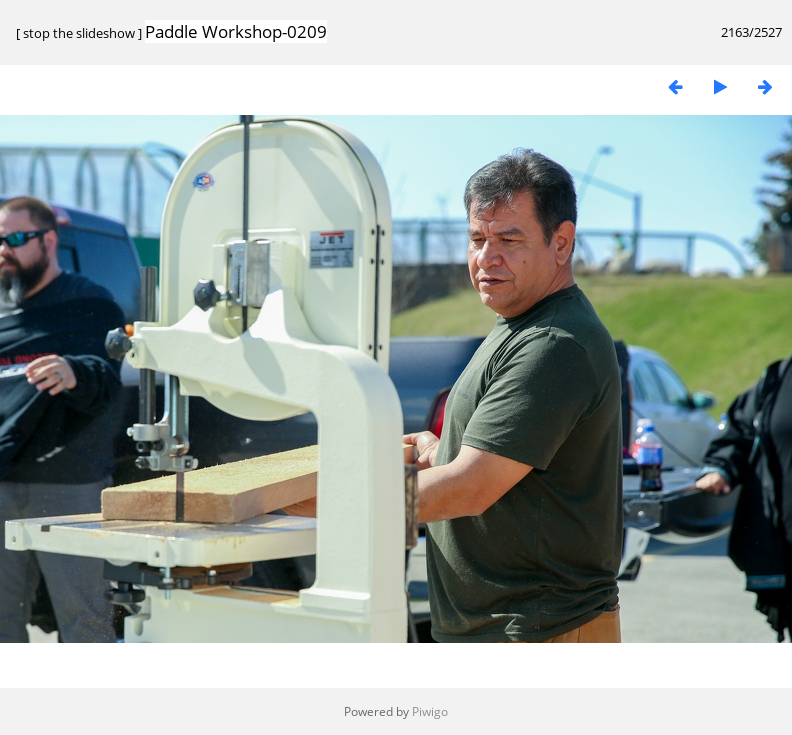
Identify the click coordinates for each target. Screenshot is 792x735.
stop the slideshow (79, 33)
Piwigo (430, 711)
